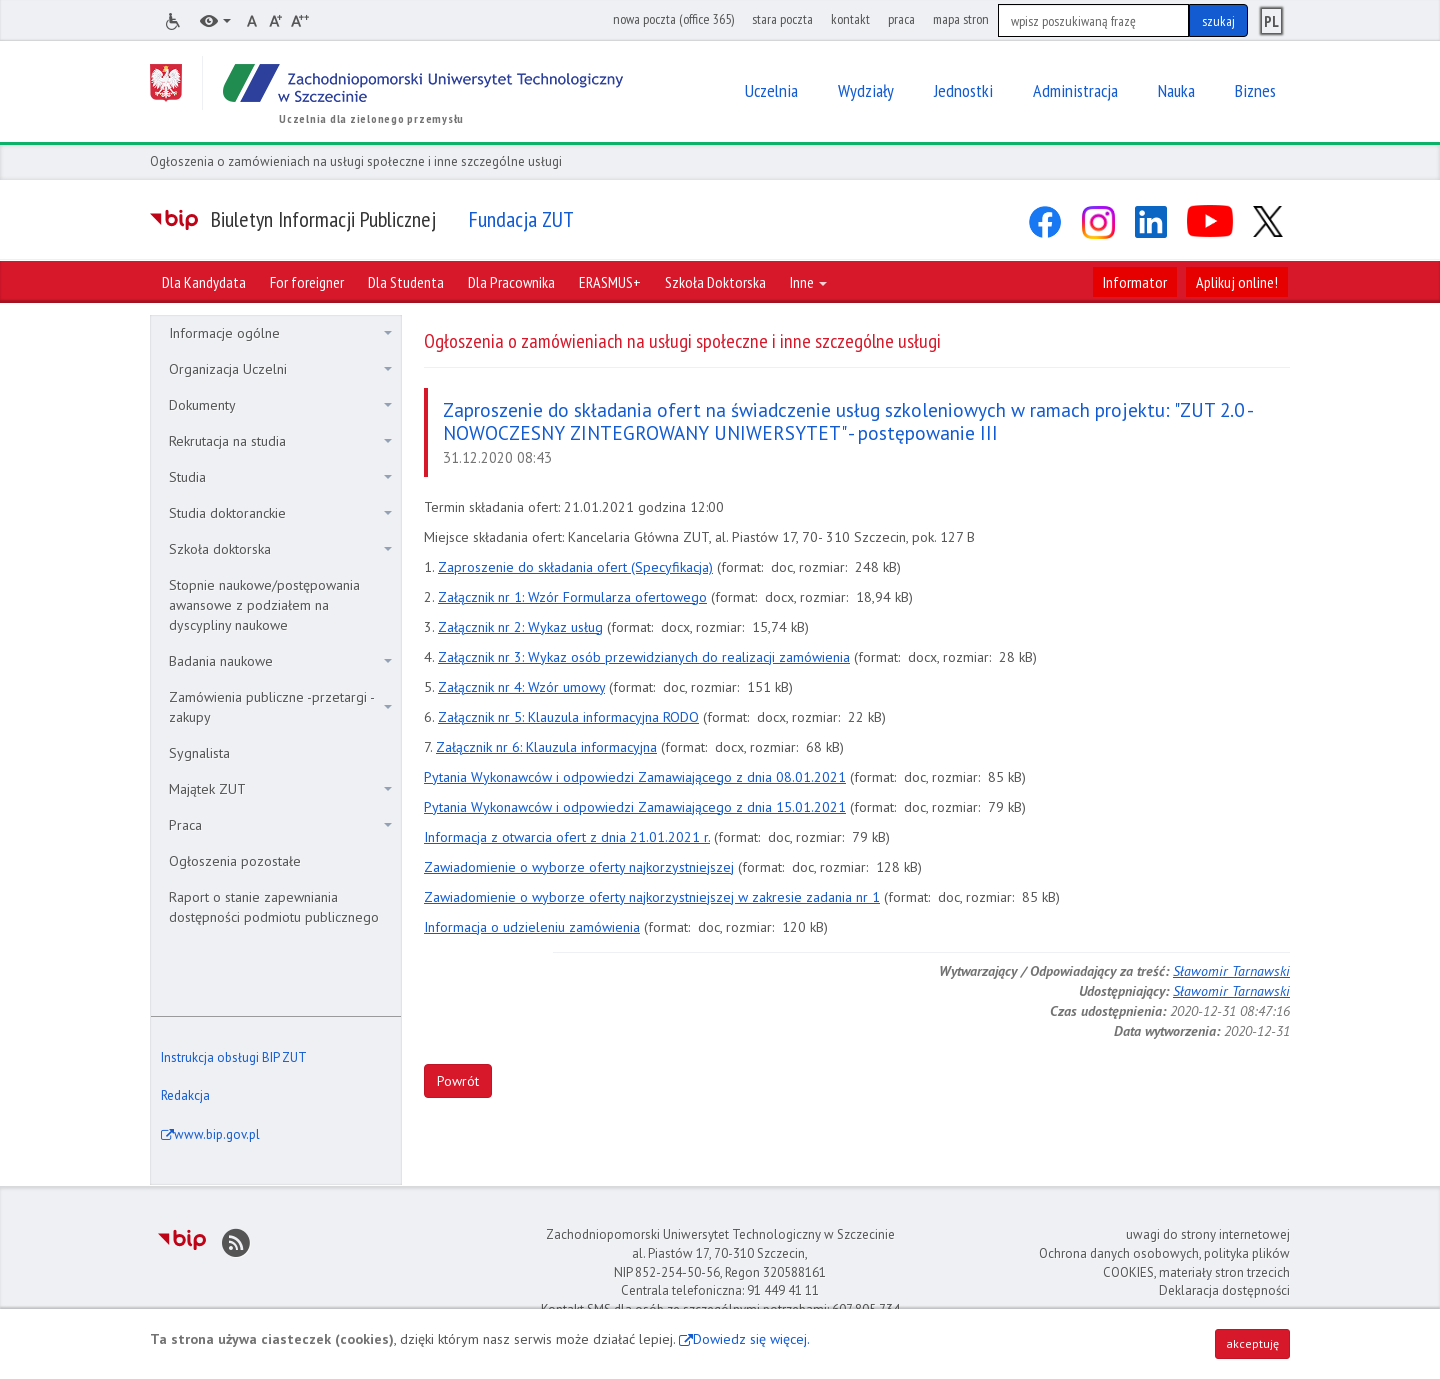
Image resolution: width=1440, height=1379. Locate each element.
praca (901, 19)
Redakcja (185, 1095)
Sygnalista (199, 753)
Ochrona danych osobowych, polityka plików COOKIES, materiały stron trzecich (1164, 1263)
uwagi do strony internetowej (1208, 1234)
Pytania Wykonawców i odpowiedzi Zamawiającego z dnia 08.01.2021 (635, 777)
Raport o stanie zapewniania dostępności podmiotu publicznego (274, 907)
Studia (280, 477)
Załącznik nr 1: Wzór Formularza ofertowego (572, 597)
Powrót (458, 1081)
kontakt (850, 19)
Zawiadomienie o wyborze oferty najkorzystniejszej (579, 867)
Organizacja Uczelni (280, 369)
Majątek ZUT (280, 789)
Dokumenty (280, 405)
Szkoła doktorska (280, 549)
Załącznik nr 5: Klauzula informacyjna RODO (568, 717)
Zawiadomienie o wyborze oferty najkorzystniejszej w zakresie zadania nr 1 (652, 897)
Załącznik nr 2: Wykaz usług (520, 627)
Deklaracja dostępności (1224, 1290)
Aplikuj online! (1237, 282)
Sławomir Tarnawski (1231, 971)
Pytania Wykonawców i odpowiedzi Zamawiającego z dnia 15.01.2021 (635, 807)
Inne (808, 282)
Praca (280, 825)
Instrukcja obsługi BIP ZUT (234, 1057)
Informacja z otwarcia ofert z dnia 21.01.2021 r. (567, 837)
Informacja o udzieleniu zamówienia (532, 927)
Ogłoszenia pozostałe (235, 861)
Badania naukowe (280, 661)
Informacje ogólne (280, 333)
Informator (1135, 282)
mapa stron (961, 19)
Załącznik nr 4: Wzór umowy (521, 687)
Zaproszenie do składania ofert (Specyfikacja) (575, 567)
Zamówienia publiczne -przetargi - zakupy (280, 707)
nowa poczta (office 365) (673, 19)
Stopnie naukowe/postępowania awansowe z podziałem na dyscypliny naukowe (264, 605)
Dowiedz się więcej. (751, 1339)
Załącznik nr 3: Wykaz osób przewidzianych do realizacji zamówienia (644, 657)
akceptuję (1252, 1343)
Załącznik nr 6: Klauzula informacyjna (546, 747)
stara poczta (782, 19)
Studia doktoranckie (280, 513)
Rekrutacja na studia (280, 441)
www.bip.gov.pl (217, 1134)
